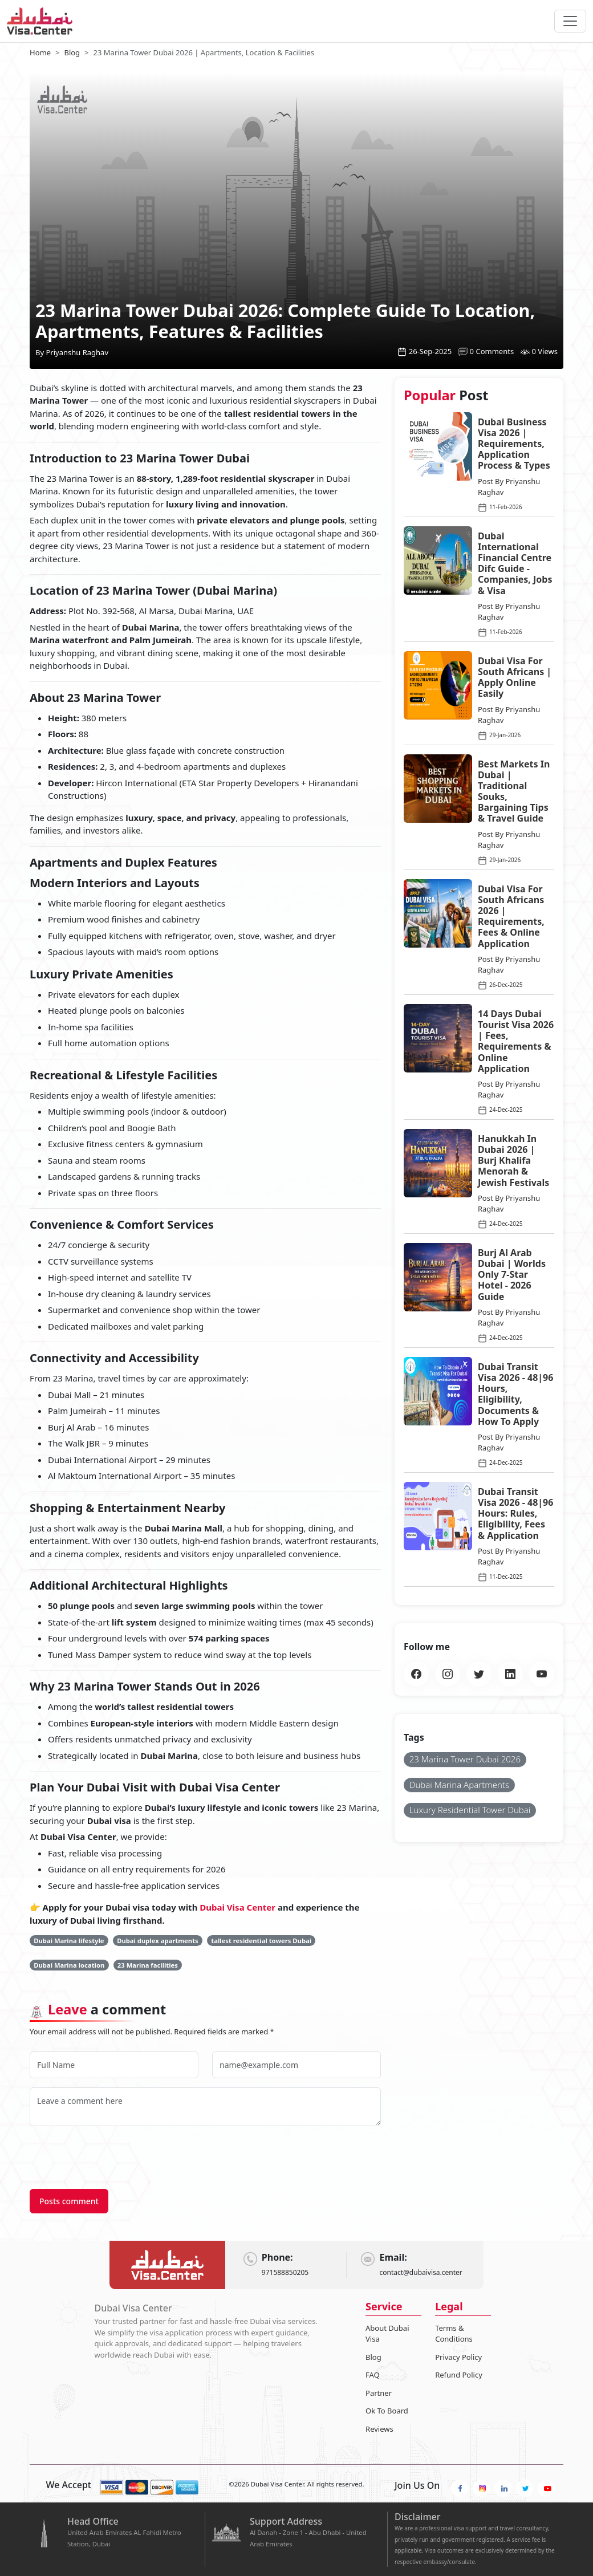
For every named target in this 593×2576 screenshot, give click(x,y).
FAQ (372, 2375)
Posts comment (69, 2201)
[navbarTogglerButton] (570, 21)
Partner (378, 2393)
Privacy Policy (458, 2357)
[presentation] (116, 2157)
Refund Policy (458, 2375)
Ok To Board (386, 2411)
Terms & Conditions (454, 2334)
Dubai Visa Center (239, 1907)
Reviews (379, 2429)
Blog (373, 2357)
